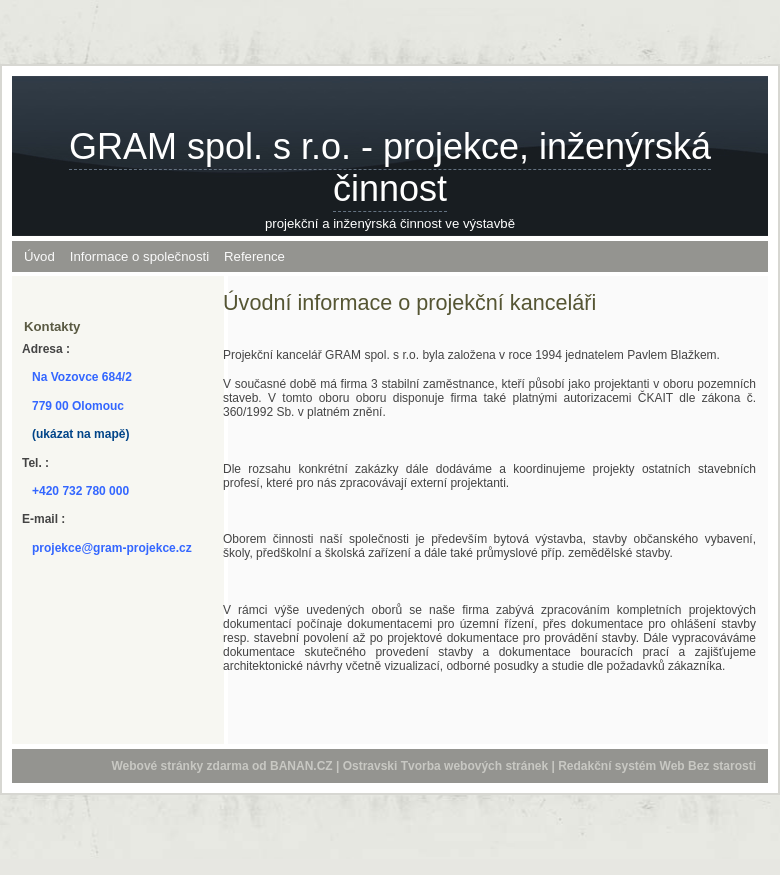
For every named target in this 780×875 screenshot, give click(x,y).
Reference (254, 256)
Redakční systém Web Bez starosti (657, 766)
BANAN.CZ (301, 766)
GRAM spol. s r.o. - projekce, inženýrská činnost (390, 167)
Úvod (39, 256)
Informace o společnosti (139, 256)
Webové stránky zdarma (179, 766)
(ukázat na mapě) (80, 434)
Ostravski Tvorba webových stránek (445, 766)
